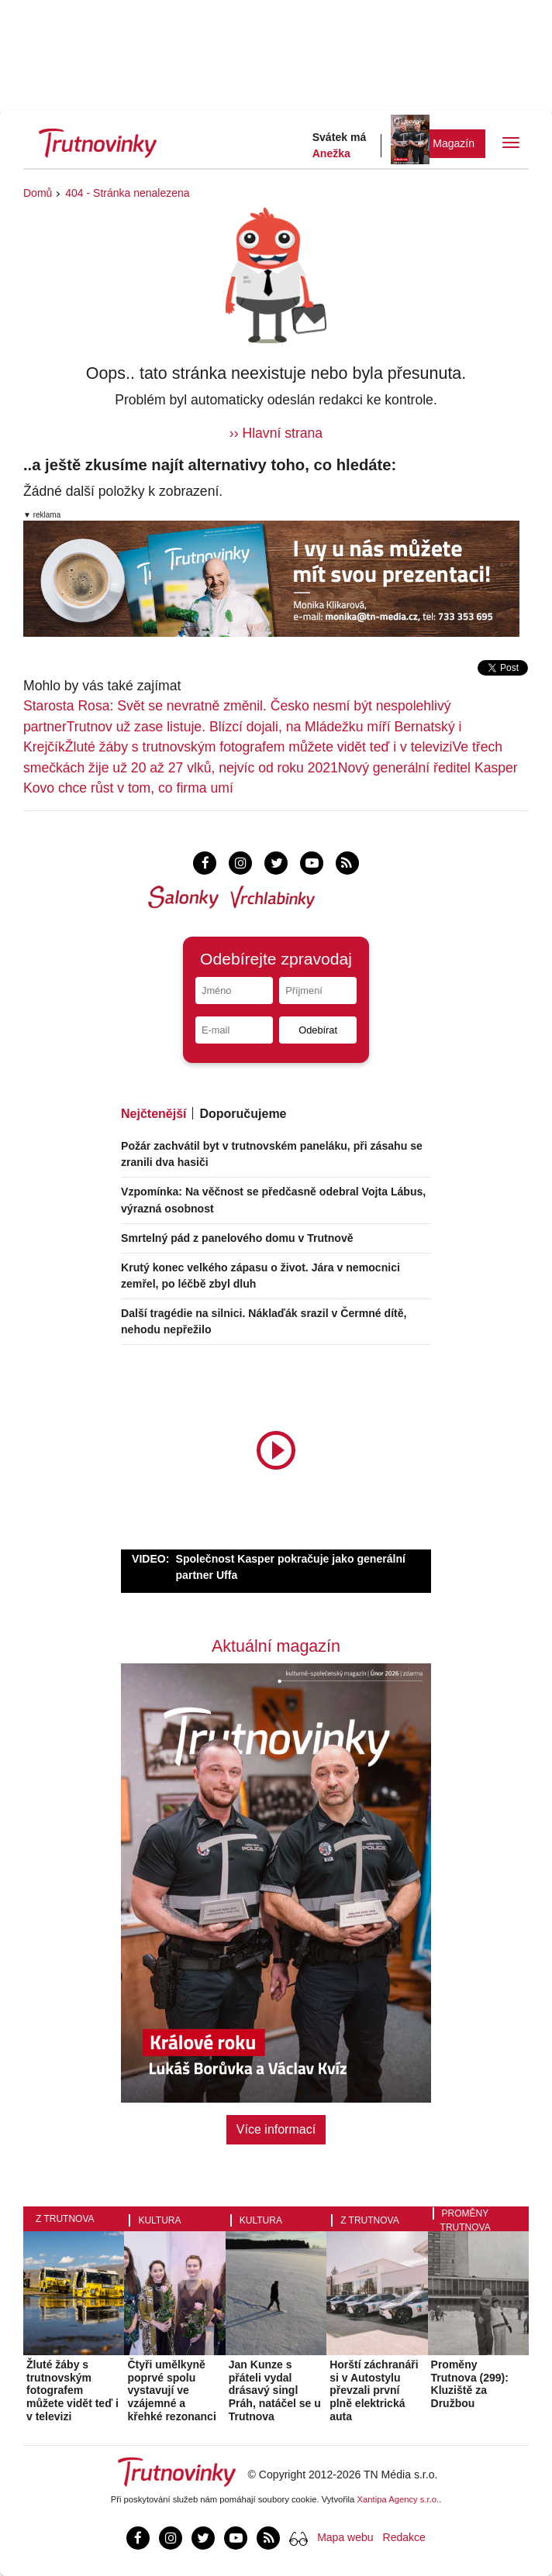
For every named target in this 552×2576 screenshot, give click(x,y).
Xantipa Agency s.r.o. (398, 2499)
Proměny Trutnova (465, 2220)
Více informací (276, 2129)
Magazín (453, 143)
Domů (37, 193)
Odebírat (317, 1030)
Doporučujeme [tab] (242, 1113)
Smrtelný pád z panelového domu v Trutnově (237, 1238)
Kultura (159, 2220)
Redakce (404, 2537)
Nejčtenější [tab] (153, 1113)
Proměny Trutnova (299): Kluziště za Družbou (470, 2383)
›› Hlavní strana (276, 433)
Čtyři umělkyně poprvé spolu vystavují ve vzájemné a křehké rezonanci (171, 2390)
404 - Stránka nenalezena (127, 193)
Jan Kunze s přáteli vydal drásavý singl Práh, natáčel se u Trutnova (275, 2390)
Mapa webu (345, 2537)
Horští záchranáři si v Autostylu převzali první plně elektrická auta (373, 2390)
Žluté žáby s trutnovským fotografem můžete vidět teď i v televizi (259, 747)
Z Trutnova (65, 2218)
